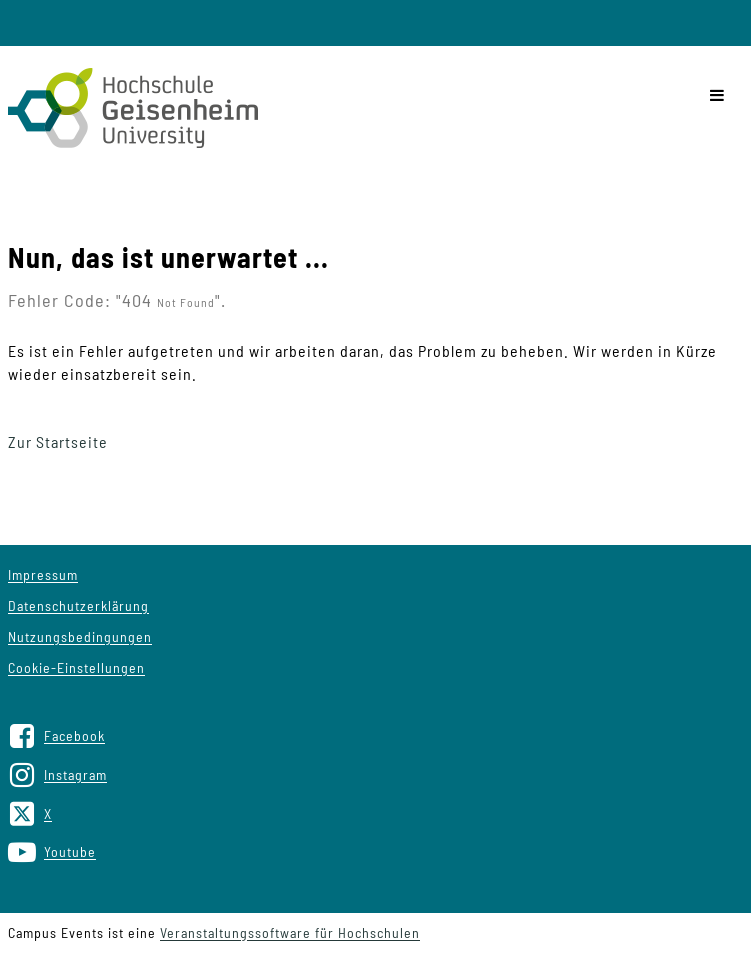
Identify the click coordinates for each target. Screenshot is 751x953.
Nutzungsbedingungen (80, 636)
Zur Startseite (58, 441)
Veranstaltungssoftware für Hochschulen (290, 932)
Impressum (43, 574)
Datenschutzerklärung (78, 605)
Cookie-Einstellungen (76, 667)
